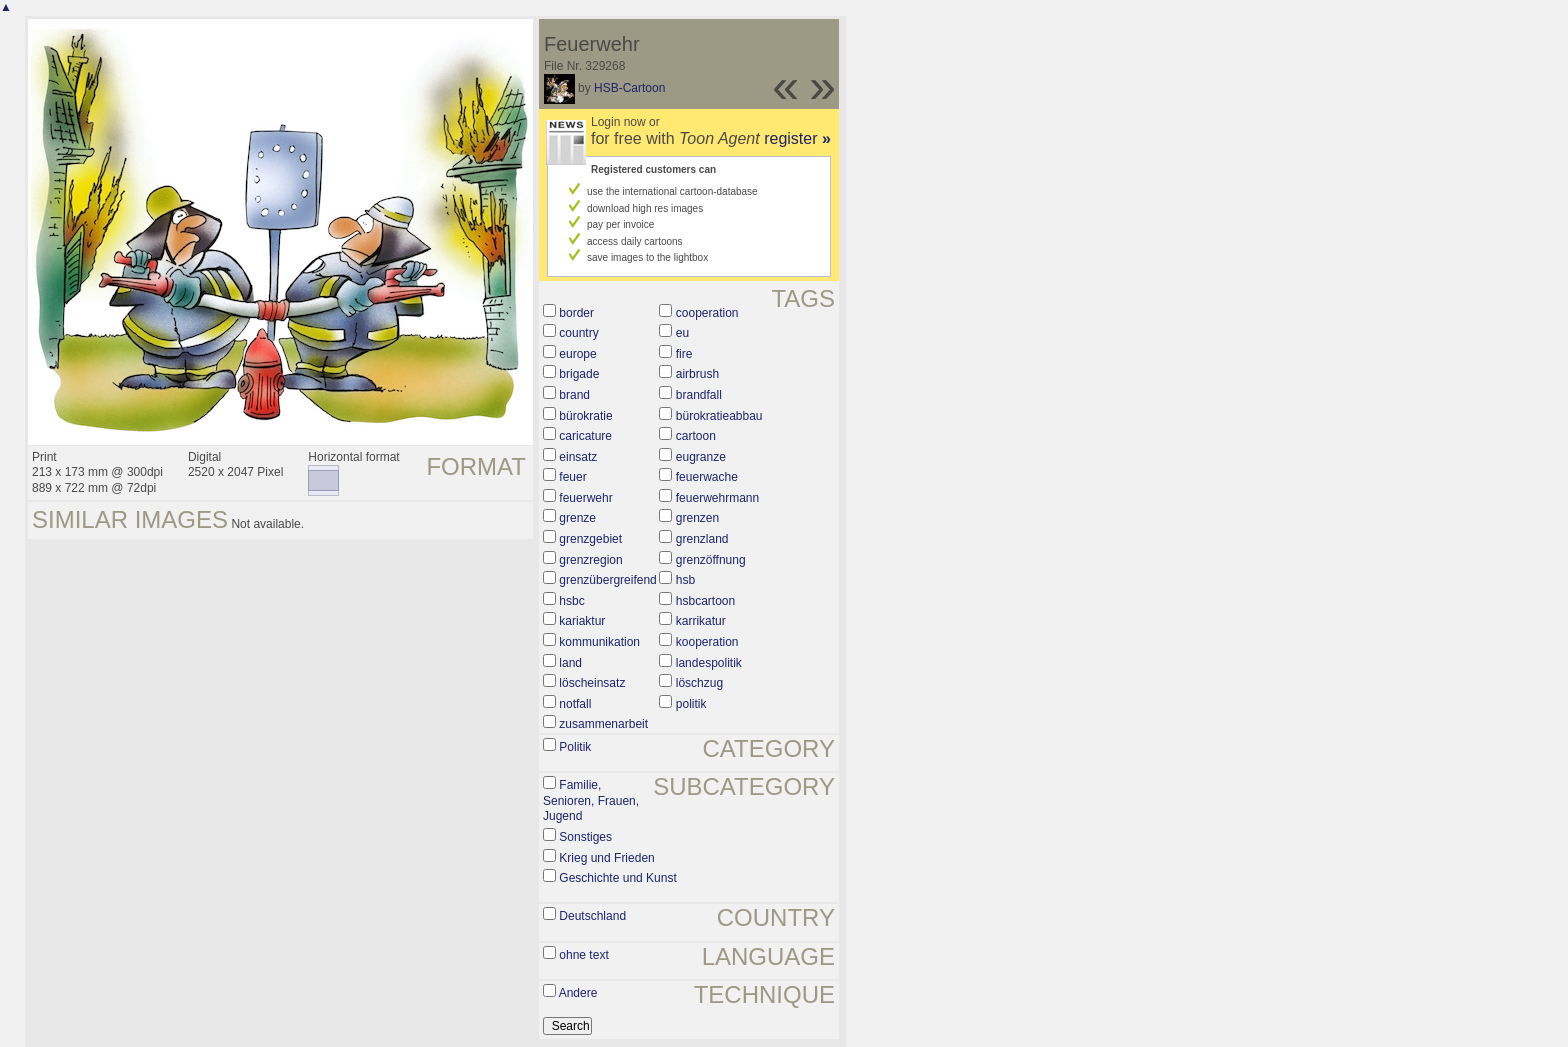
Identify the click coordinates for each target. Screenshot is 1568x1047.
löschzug (699, 683)
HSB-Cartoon (629, 88)
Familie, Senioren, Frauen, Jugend (591, 800)
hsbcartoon (705, 601)
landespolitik (709, 663)
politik (691, 704)
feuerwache (707, 477)
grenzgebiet (590, 539)
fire (684, 354)
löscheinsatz (592, 683)
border (576, 313)
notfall (575, 704)
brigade (579, 374)
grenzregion (590, 560)
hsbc (571, 601)
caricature (585, 436)
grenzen (697, 518)
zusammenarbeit (603, 724)
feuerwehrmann (717, 498)
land (570, 663)
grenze (577, 518)
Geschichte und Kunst (617, 878)
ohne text (583, 955)
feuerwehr (585, 498)
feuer (572, 477)
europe (577, 354)
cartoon (696, 436)
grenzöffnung (711, 560)
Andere (578, 993)
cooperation (707, 313)
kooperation (707, 642)
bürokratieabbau (719, 416)
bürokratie (585, 416)
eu (682, 333)
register (797, 138)
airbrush (697, 374)
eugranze (701, 457)
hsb (685, 580)
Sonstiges (585, 837)
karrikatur (701, 621)
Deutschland (592, 916)
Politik (575, 747)
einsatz (578, 457)
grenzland (702, 539)
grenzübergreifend (607, 580)
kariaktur (582, 621)
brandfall (699, 395)
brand (574, 395)
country (578, 333)
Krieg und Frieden (606, 858)
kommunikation (599, 642)
